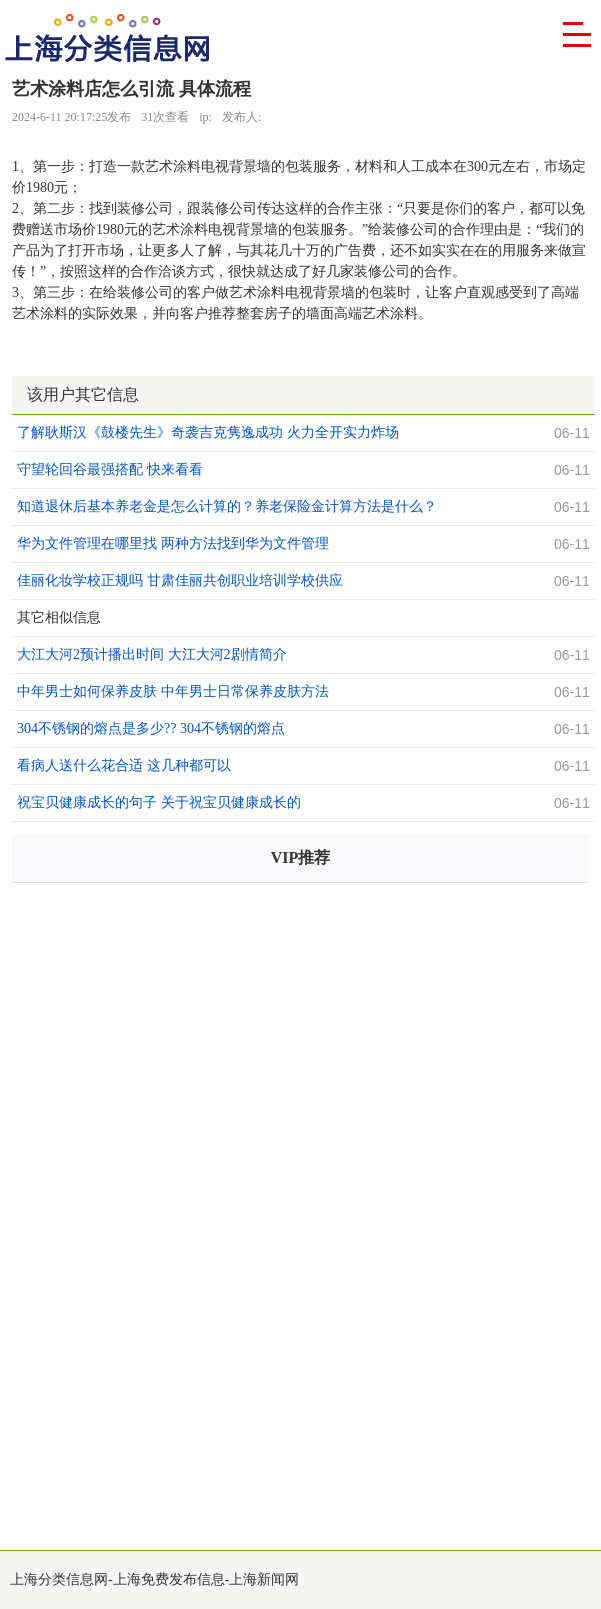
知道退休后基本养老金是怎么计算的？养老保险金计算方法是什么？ (227, 506)
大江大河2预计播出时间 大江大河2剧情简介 (152, 654)
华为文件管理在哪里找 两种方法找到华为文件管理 (173, 543)
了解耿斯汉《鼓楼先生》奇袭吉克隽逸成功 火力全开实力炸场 (208, 432)
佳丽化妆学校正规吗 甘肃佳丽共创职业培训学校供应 (180, 580)
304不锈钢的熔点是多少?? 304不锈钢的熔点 (151, 728)
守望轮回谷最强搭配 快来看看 (110, 469)
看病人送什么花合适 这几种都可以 (124, 765)
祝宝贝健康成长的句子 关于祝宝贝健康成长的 (159, 802)
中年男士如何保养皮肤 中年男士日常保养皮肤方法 (173, 691)
